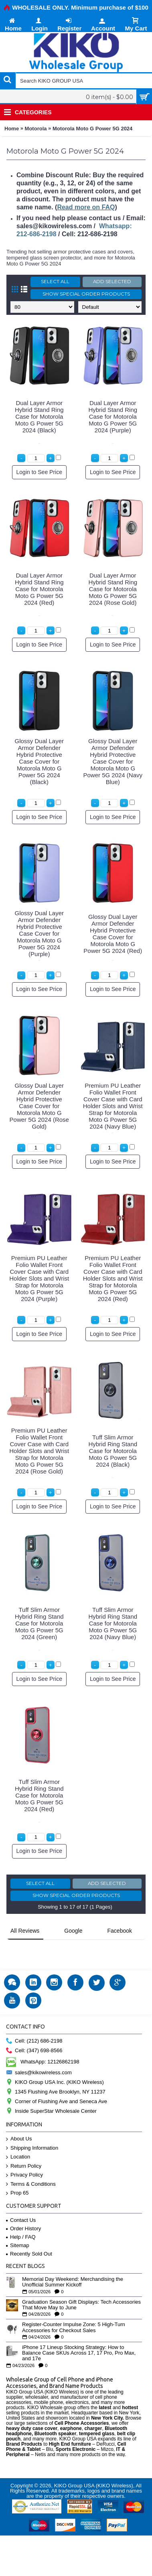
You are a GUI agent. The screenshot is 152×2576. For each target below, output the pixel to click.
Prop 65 (17, 2172)
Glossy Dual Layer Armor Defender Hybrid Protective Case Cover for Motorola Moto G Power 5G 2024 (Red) (112, 933)
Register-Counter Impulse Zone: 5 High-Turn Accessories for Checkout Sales (73, 2307)
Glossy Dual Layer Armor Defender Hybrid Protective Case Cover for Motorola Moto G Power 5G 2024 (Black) (39, 761)
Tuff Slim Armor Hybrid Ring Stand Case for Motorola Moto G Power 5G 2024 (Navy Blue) (112, 1623)
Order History (23, 2208)
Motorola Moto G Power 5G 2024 (92, 129)
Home (11, 129)
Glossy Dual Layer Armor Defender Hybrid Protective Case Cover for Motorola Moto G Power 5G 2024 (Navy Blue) (112, 761)
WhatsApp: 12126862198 (42, 2041)
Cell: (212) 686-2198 (34, 2020)
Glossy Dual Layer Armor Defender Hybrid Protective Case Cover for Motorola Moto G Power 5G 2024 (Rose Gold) (39, 1106)
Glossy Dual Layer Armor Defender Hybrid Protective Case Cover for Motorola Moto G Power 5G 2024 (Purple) (39, 933)
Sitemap (17, 2225)
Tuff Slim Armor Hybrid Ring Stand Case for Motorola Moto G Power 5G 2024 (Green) (39, 1623)
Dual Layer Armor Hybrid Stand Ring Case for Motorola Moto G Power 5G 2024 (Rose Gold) (112, 589)
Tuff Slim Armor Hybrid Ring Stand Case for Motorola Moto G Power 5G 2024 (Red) (39, 1795)
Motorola (36, 129)
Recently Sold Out (29, 2233)
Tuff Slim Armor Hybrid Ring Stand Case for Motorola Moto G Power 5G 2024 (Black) (112, 1451)
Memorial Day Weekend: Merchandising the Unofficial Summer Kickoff (72, 2261)
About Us (19, 2118)
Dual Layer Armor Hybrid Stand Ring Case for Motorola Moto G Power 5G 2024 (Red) (39, 589)
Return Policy (23, 2145)
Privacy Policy (24, 2154)
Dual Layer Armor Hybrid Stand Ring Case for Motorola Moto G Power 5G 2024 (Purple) (112, 416)
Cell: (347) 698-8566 (34, 2030)
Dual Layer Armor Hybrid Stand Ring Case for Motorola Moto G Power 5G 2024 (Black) (39, 416)
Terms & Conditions (31, 2164)
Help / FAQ (21, 2216)
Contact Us (21, 2200)
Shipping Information (32, 2127)
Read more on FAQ (86, 207)
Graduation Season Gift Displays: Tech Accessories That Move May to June (81, 2284)
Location (18, 2136)
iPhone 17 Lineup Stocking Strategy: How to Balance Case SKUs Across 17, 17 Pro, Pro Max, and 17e (79, 2332)
